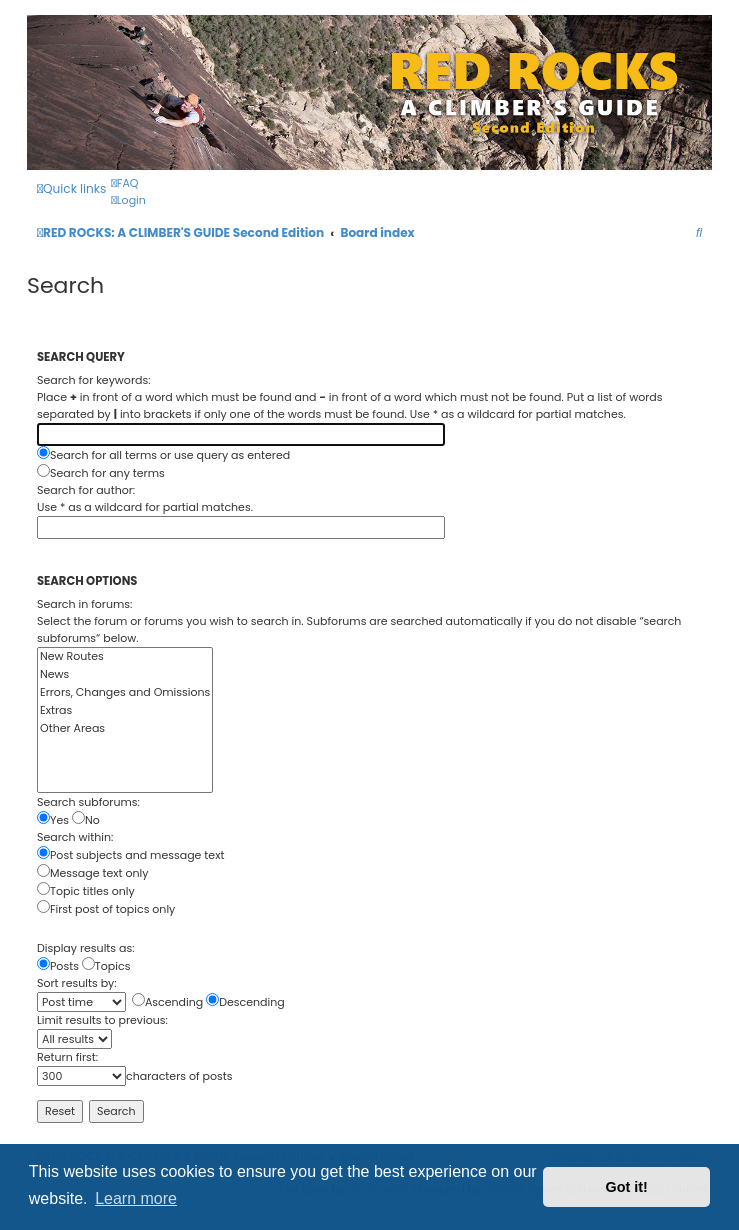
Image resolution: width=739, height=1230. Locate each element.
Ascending (167, 1002)
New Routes (125, 657)
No (86, 820)
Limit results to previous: (102, 1020)
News (125, 675)
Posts (58, 966)
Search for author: (86, 490)
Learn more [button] (136, 1198)
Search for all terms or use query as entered (163, 455)
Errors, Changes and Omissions (125, 693)
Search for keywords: (94, 380)
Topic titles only (86, 891)
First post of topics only (106, 909)
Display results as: (86, 948)
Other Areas (125, 729)
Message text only (92, 873)
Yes (53, 820)
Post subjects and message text (130, 855)
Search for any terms (101, 473)
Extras (125, 711)
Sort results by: (77, 983)
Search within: (75, 837)
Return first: (67, 1057)
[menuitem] (124, 183)
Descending (245, 1002)
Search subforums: (88, 802)
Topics (106, 966)
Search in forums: (84, 604)
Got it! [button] (627, 1187)
